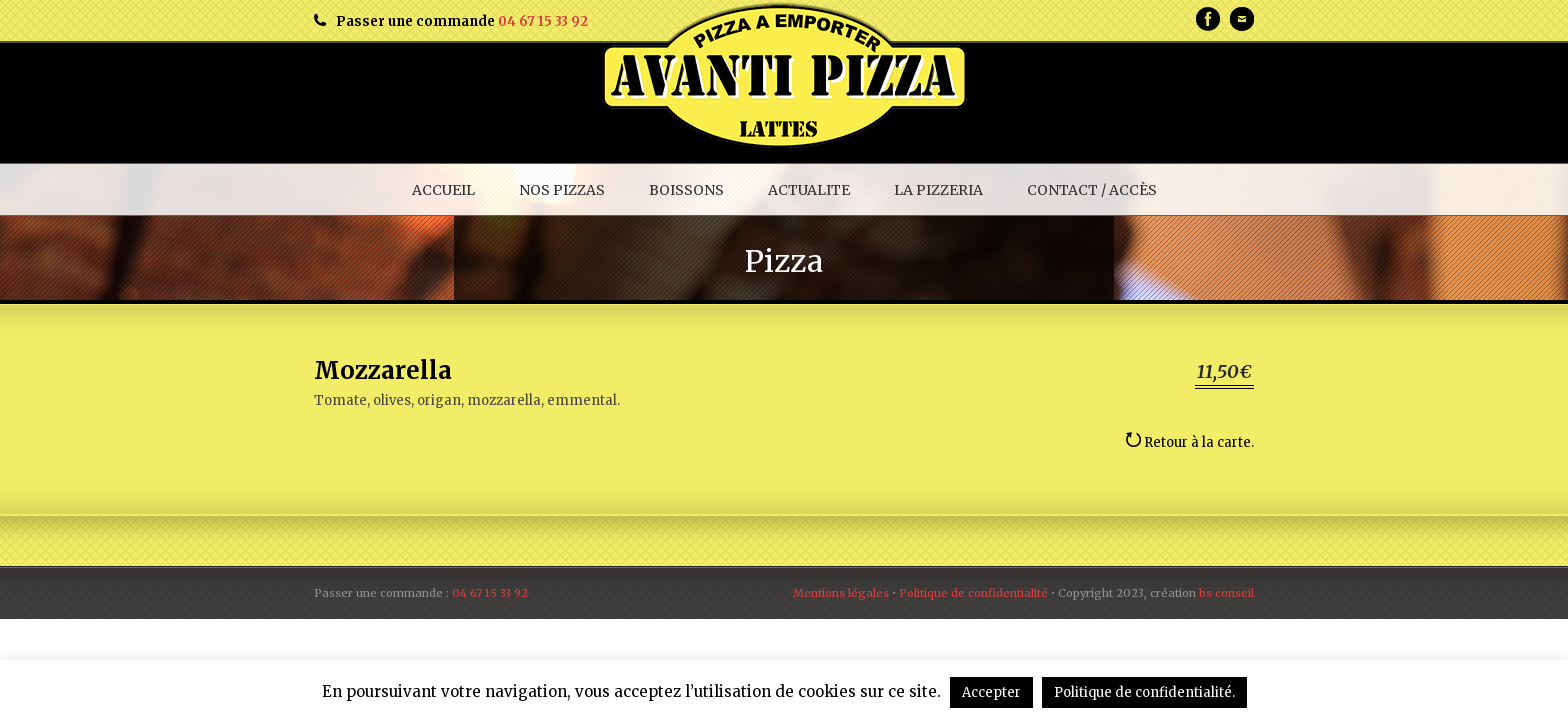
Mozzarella (383, 370)
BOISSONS (686, 190)
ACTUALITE (809, 190)
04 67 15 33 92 (543, 21)
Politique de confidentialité (973, 593)
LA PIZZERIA (938, 190)
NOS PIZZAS (562, 190)
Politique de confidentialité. (1144, 692)
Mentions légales (841, 593)
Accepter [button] (991, 692)
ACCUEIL (443, 190)
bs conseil (1226, 593)
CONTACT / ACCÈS (1092, 190)
